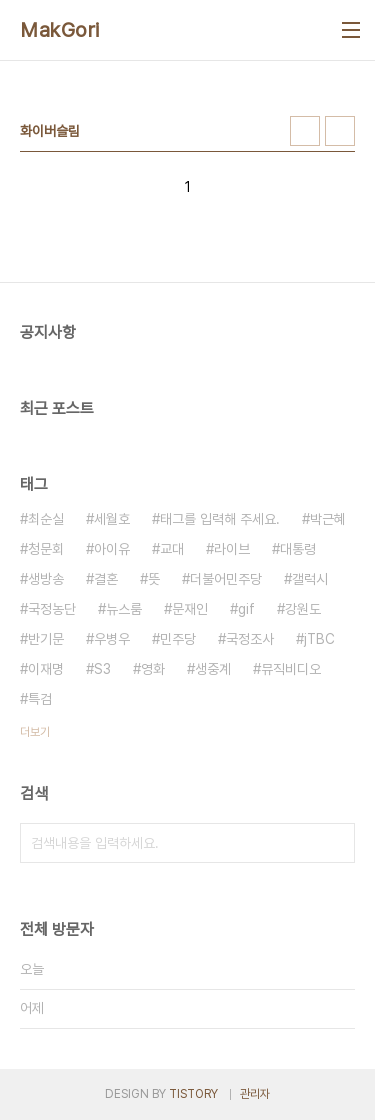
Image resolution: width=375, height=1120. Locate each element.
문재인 (190, 609)
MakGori (60, 30)
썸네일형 (305, 131)
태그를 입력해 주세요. (220, 519)
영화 (153, 669)
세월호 (112, 519)
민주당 (178, 639)
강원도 (303, 609)
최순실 (46, 519)
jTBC (319, 639)
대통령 (298, 549)
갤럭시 (310, 579)
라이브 (232, 549)
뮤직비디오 (291, 669)
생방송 (46, 579)
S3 (102, 669)
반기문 (46, 639)
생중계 (213, 669)
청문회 (46, 549)
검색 (335, 843)
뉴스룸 (124, 609)
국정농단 (52, 609)
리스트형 (340, 131)
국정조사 (250, 639)
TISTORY (193, 1094)
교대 (172, 549)
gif (246, 609)
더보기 (35, 732)
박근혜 (328, 519)
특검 (40, 699)
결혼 (106, 579)
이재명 (46, 669)
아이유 (112, 549)
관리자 (255, 1094)
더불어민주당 (226, 579)
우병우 (112, 639)
